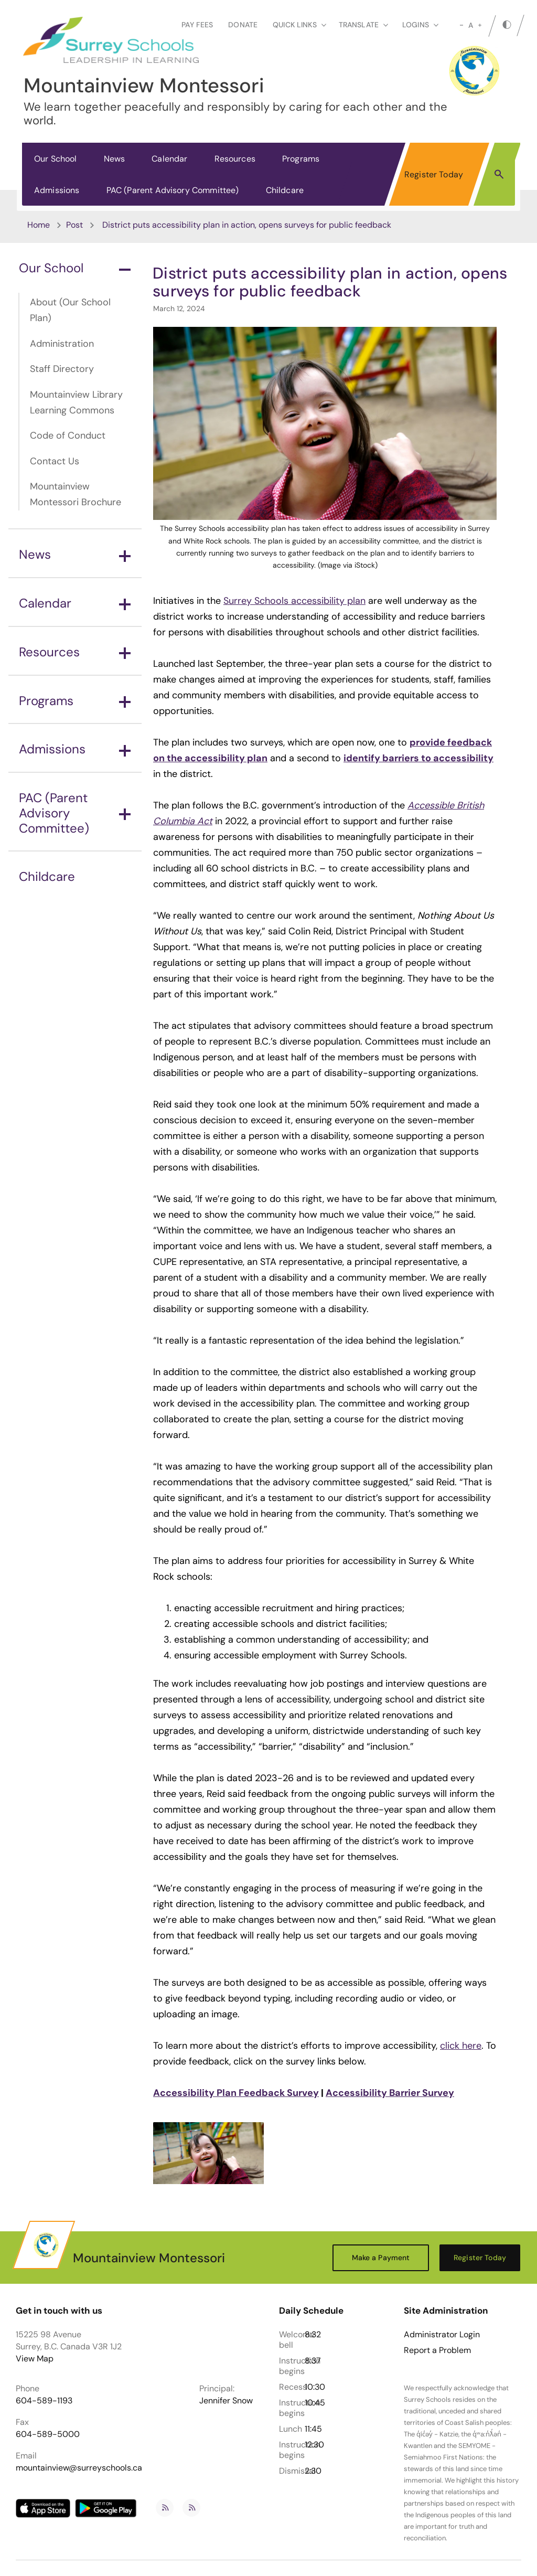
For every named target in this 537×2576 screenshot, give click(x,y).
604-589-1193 (44, 2400)
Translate (363, 24)
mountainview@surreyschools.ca (79, 2467)
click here (460, 2045)
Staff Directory (62, 369)
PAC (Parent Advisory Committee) (172, 190)
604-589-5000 (48, 2434)
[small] (461, 25)
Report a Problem (437, 2350)
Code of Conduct (67, 435)
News (114, 158)
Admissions (57, 190)
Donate (242, 24)
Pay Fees (197, 24)
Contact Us (54, 461)
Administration (62, 343)
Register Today (433, 174)
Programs (300, 158)
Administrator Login (442, 2334)
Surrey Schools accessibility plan (294, 600)
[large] (480, 25)
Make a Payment (381, 2257)
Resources (234, 158)
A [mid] (470, 25)
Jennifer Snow (226, 2400)
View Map (34, 2358)
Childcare (285, 190)
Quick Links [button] (299, 24)
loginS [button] (420, 24)
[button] (499, 173)
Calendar (169, 158)
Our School (55, 158)
